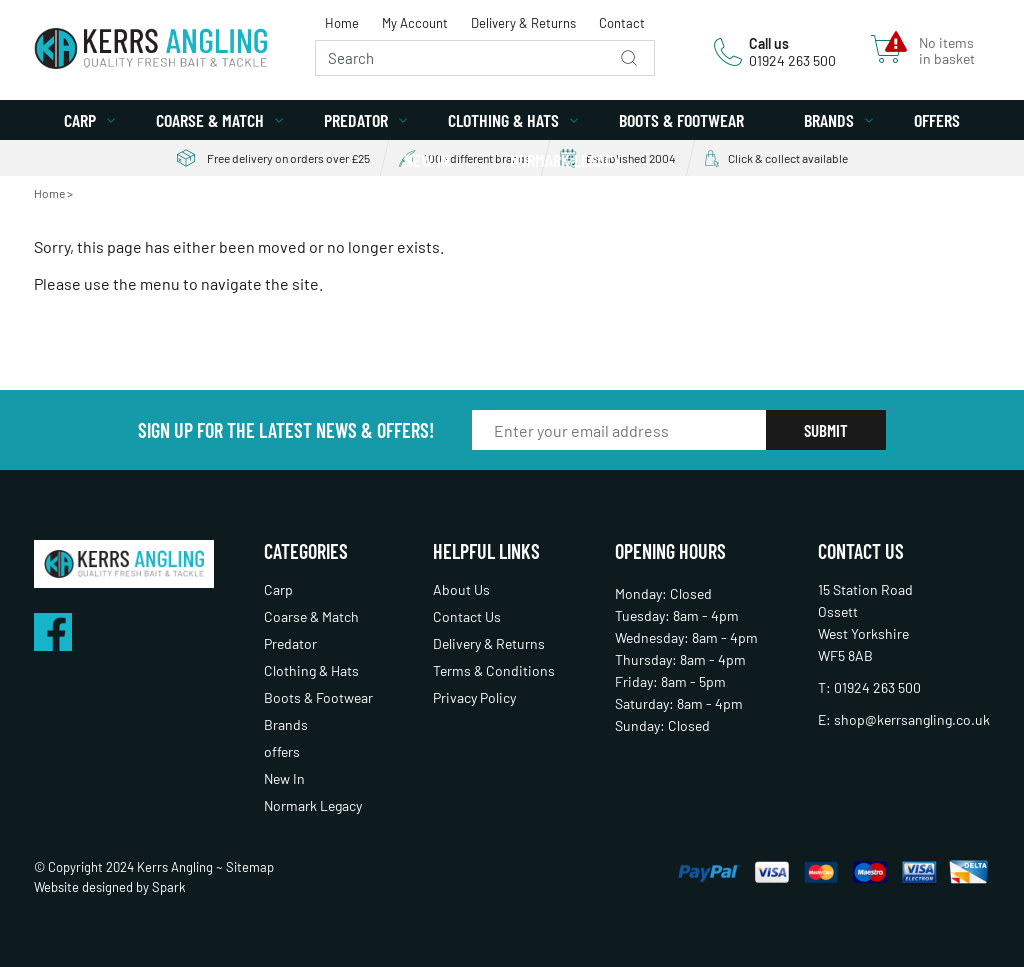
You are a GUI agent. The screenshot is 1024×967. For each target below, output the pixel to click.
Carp (80, 120)
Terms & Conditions (494, 670)
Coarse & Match (210, 120)
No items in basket (947, 51)
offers (937, 120)
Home (342, 23)
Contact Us (467, 616)
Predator (356, 120)
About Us (461, 589)
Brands (829, 120)
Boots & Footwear (681, 120)
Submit (826, 430)
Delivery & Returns (523, 23)
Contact (622, 23)
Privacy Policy (474, 697)
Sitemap (250, 867)
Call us (769, 43)
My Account (415, 23)
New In (427, 160)
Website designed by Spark (110, 887)
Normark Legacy (565, 160)
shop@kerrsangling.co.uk (912, 719)
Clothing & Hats (503, 120)
